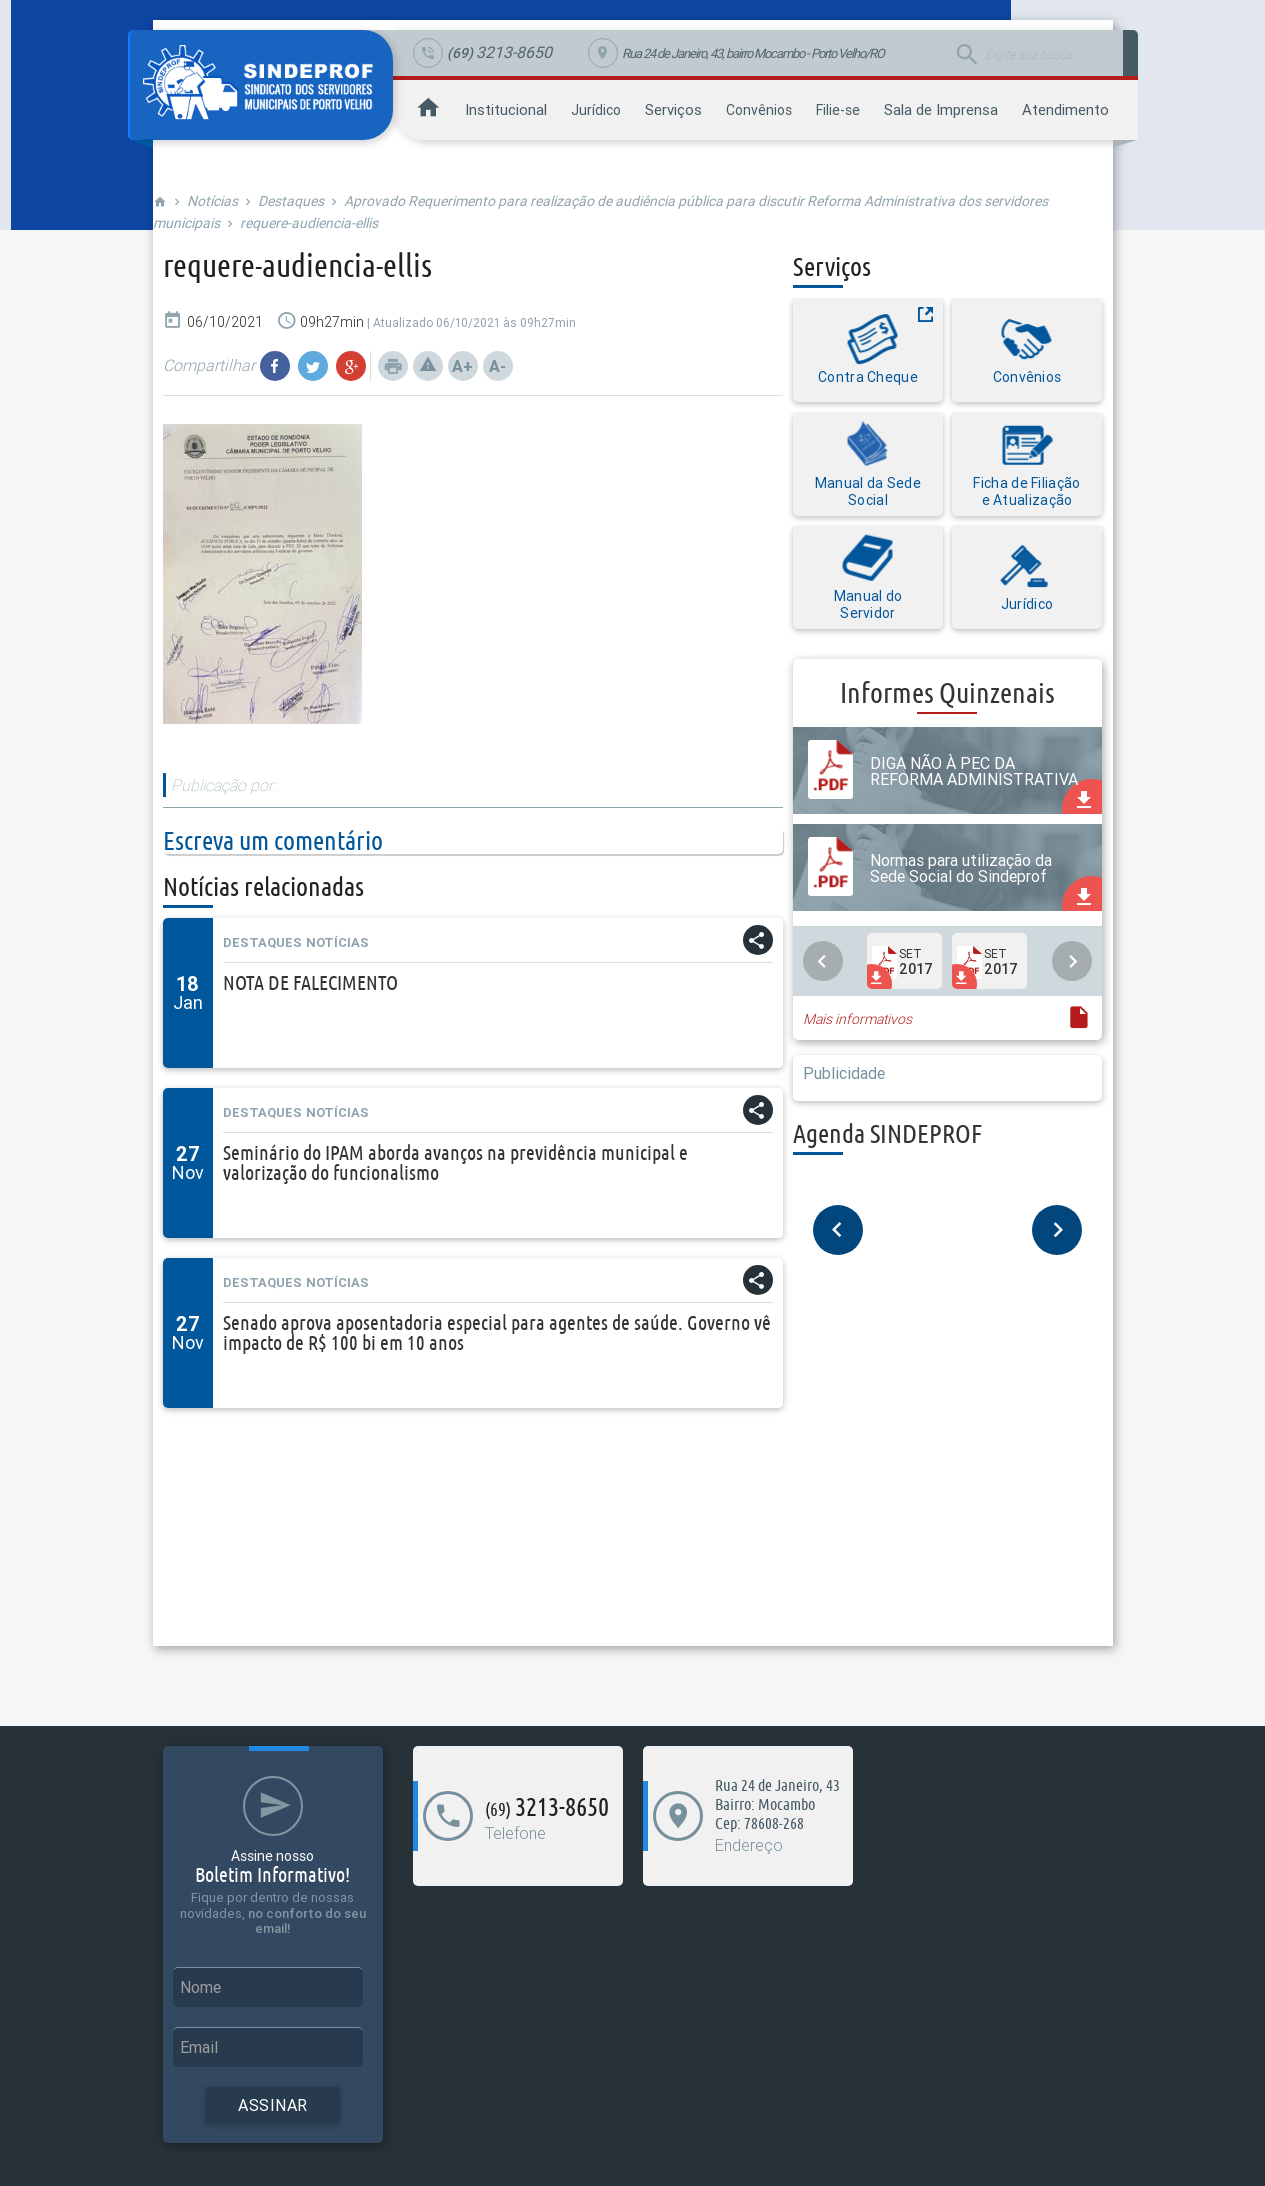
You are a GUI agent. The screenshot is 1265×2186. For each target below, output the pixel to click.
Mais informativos (857, 1019)
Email (199, 2047)
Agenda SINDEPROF (887, 1133)
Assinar (273, 2105)
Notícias (212, 201)
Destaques (291, 201)
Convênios (759, 110)
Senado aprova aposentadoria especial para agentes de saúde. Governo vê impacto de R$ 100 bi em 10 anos (497, 1332)
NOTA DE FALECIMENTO (310, 982)
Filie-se (838, 110)
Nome (200, 1987)
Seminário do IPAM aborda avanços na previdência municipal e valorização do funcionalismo (455, 1162)
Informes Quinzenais (947, 692)
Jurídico (596, 110)
